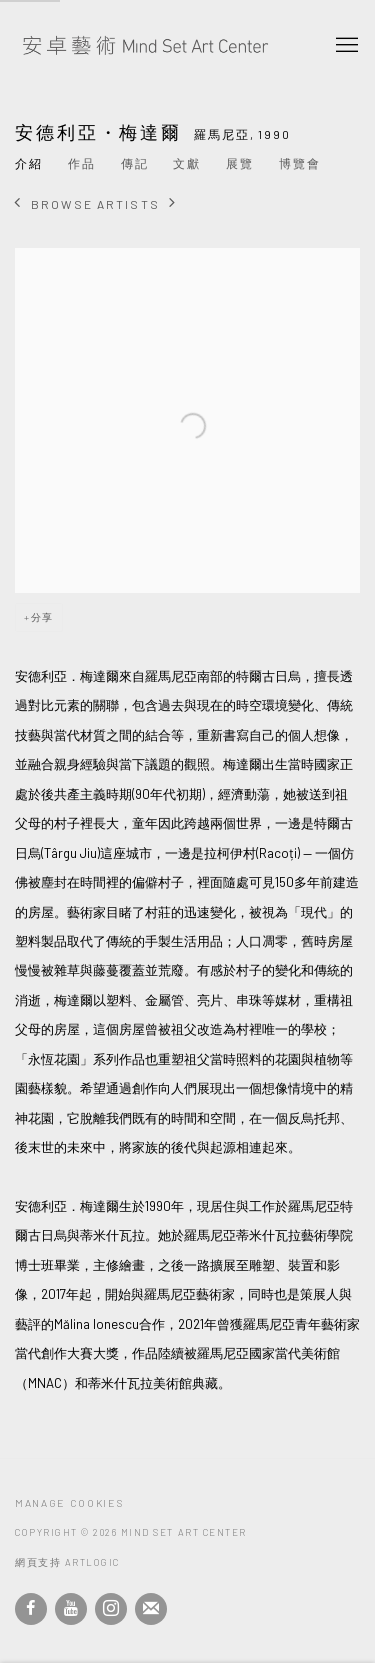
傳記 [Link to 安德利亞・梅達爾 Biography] (135, 163)
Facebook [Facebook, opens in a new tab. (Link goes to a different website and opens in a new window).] (31, 1609)
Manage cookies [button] (69, 1503)
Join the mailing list (151, 1609)
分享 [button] (42, 617)
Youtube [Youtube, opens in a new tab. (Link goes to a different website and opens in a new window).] (71, 1609)
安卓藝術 (145, 46)
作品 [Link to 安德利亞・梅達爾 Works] (82, 163)
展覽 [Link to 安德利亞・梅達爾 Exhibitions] (240, 163)
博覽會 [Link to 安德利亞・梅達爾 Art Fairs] (300, 163)
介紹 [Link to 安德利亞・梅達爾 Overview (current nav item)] (29, 163)
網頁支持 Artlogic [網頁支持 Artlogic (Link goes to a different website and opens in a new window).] (67, 1562)
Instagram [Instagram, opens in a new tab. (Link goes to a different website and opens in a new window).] (111, 1609)
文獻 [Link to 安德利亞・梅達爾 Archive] (187, 163)
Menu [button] (345, 46)
